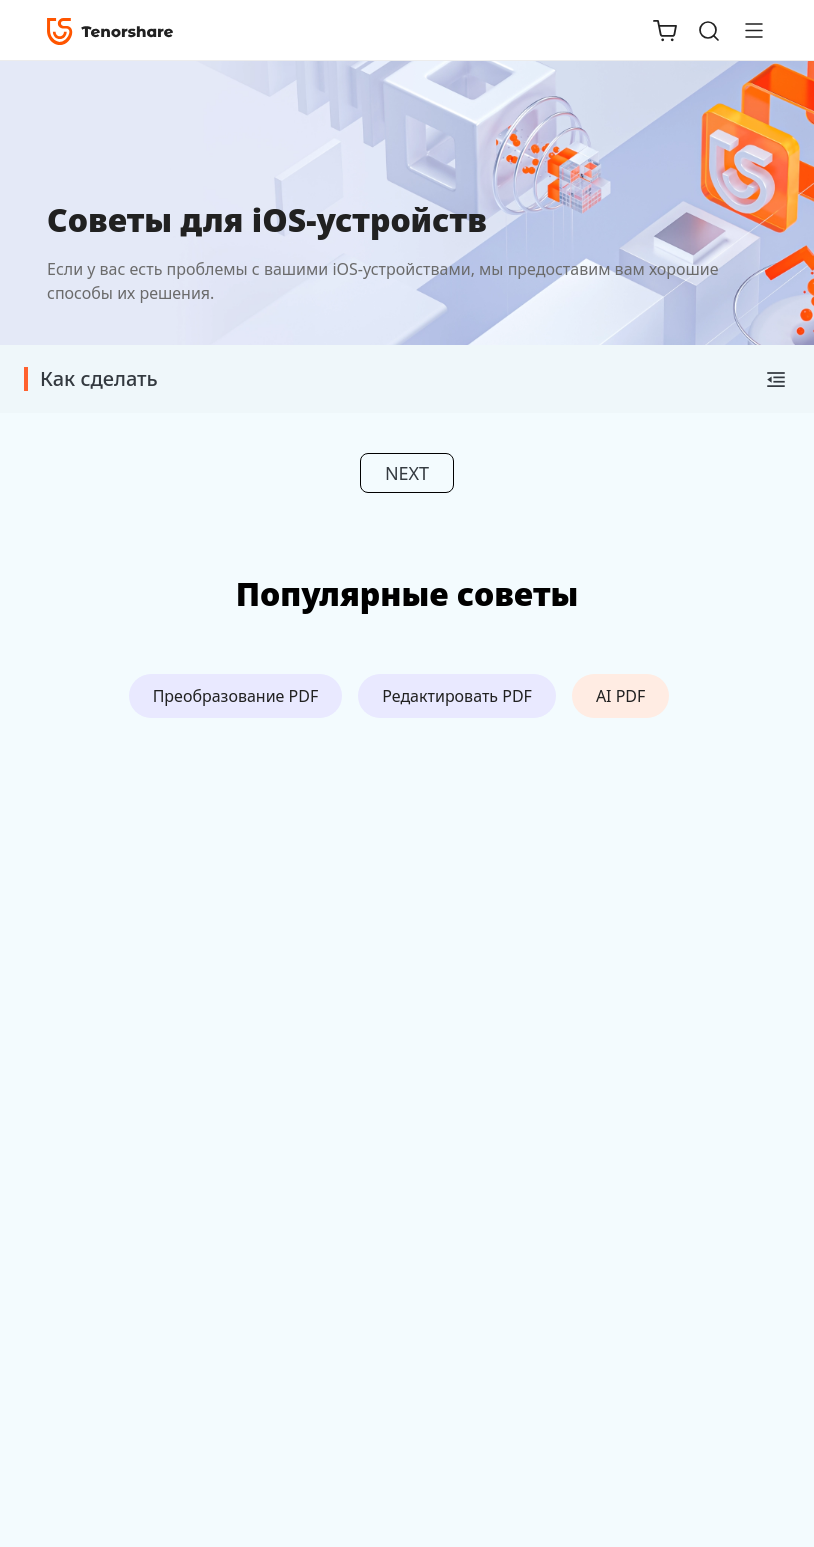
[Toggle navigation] (746, 30)
